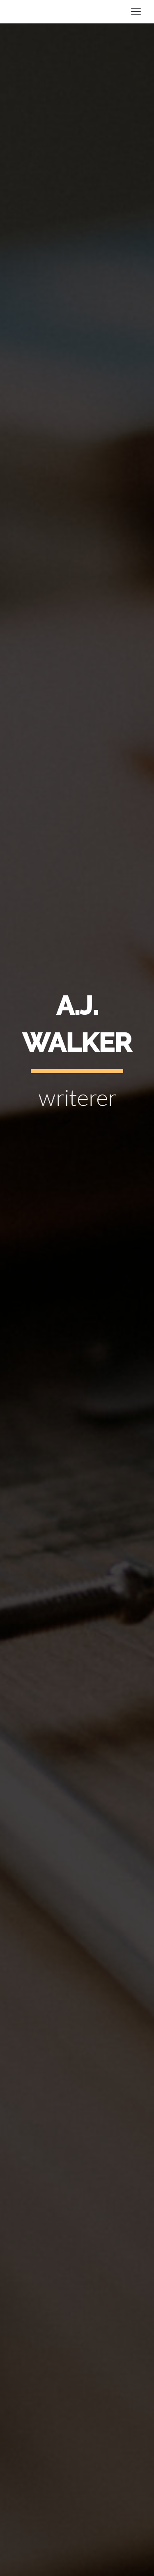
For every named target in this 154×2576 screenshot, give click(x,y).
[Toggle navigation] (135, 11)
